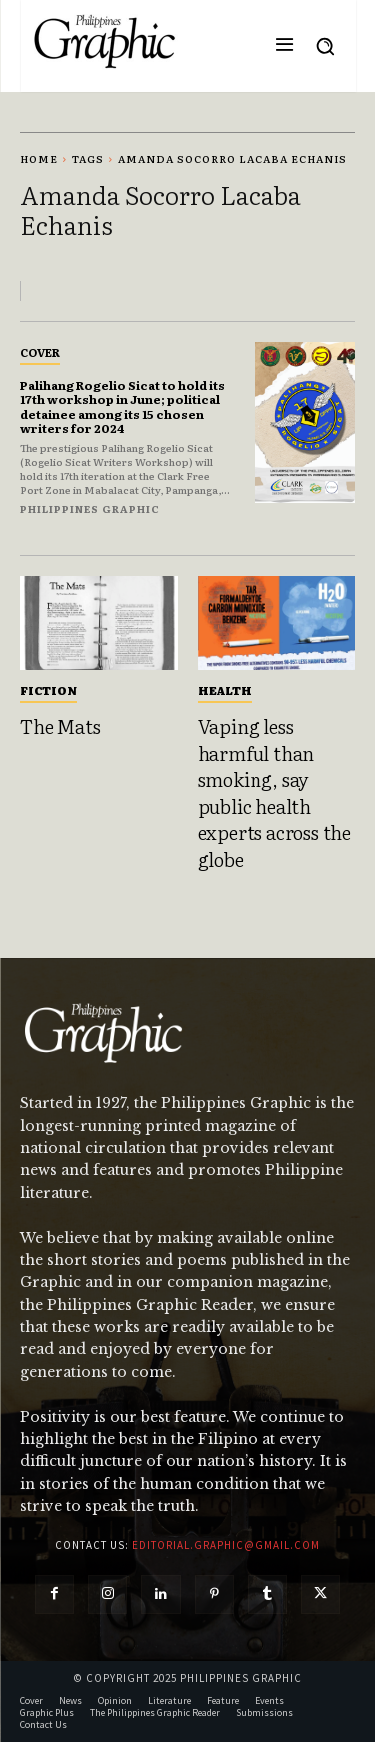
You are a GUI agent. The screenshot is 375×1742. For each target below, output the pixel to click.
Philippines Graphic (90, 508)
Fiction (48, 690)
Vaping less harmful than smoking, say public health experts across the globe (274, 792)
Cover (40, 352)
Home (39, 158)
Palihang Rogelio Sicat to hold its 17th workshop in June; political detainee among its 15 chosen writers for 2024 (122, 406)
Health (225, 690)
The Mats (60, 726)
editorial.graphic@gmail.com (226, 1545)
